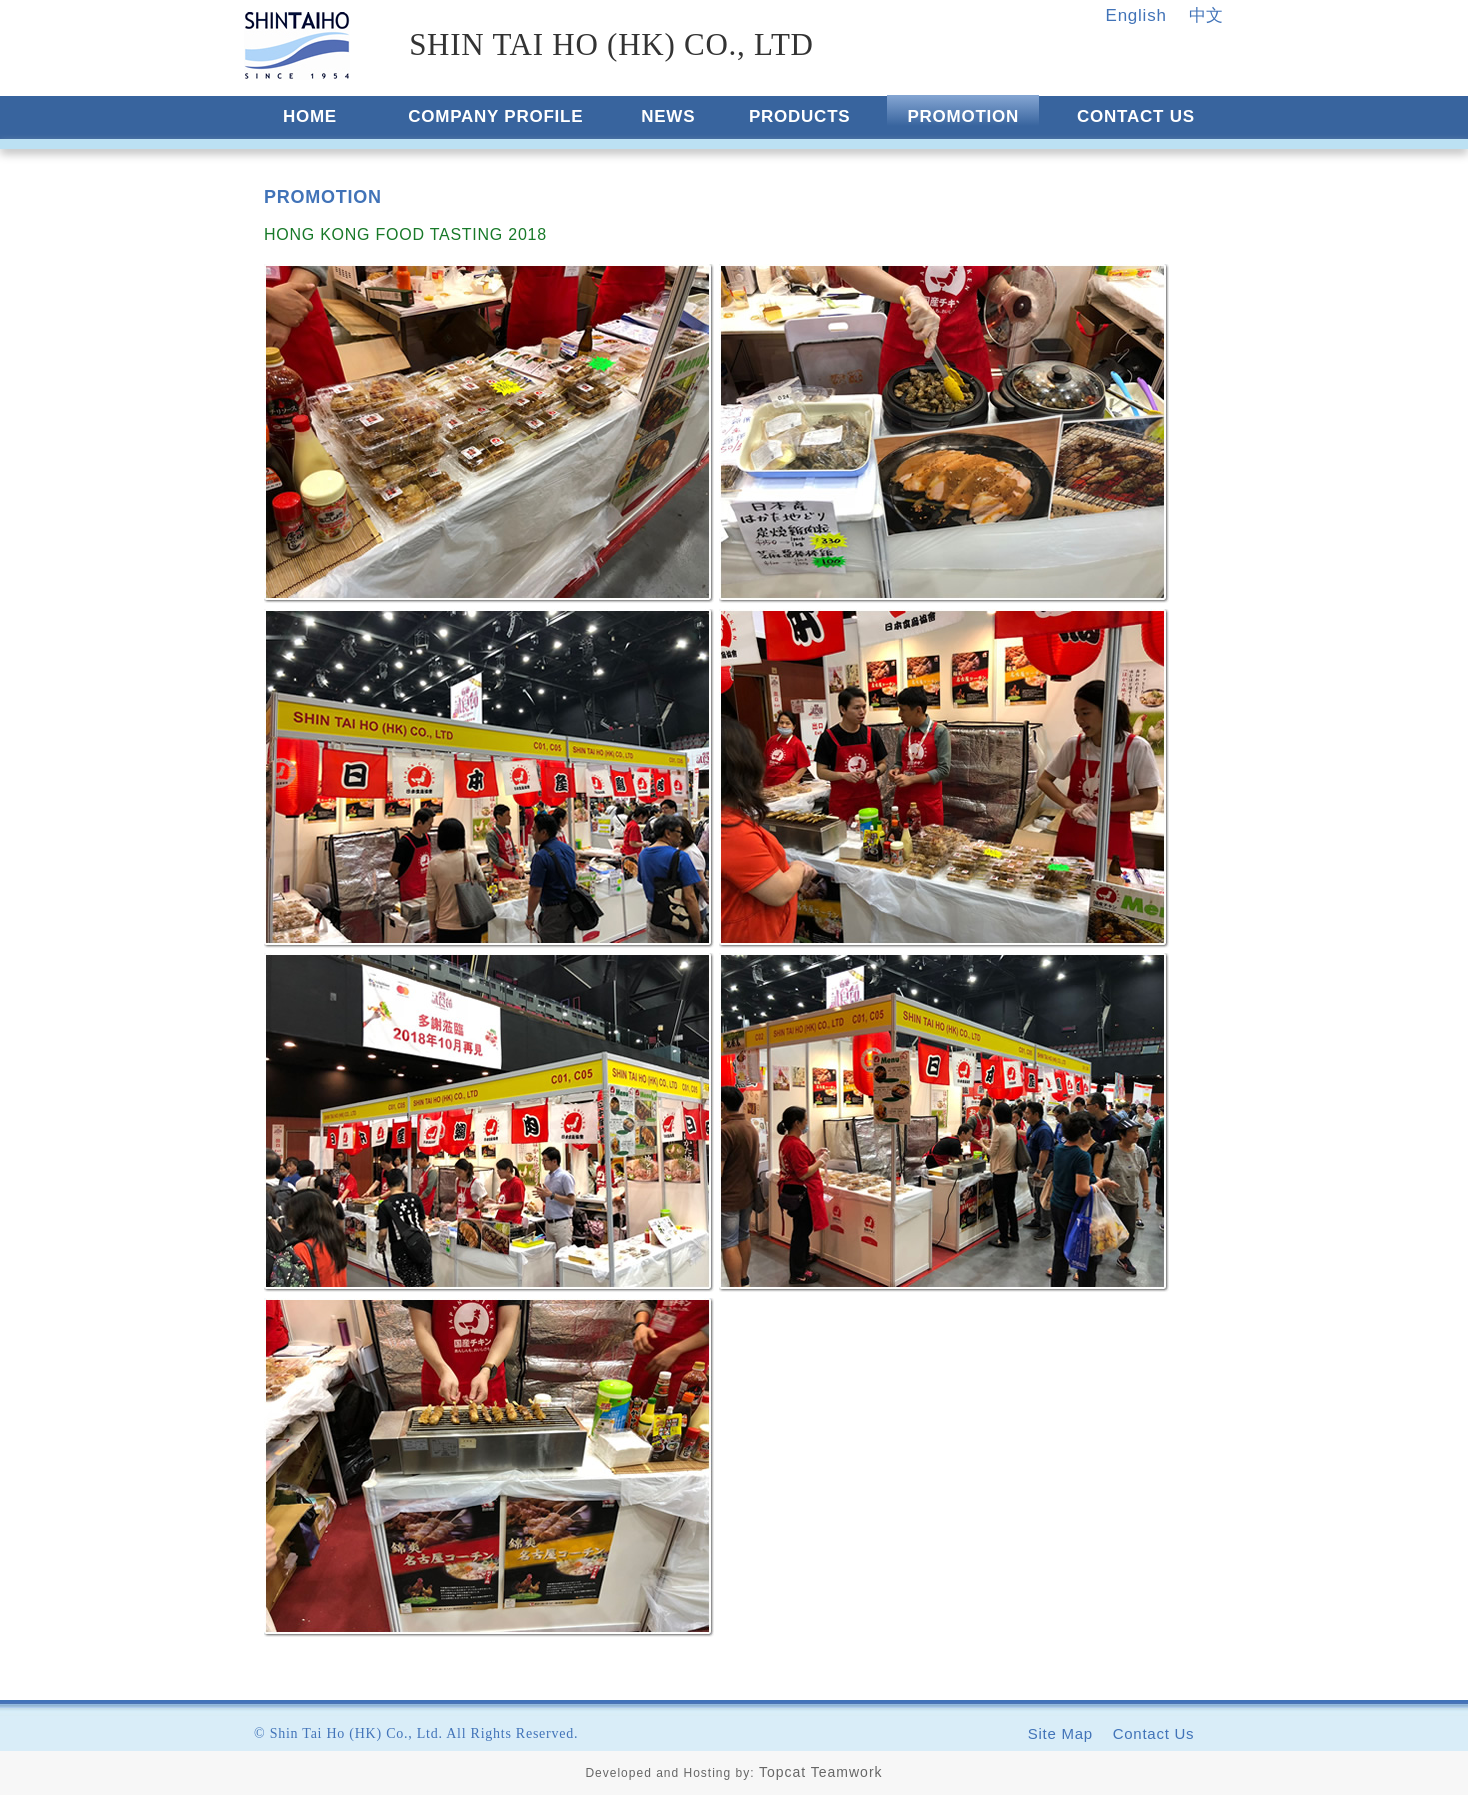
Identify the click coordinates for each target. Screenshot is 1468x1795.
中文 (1207, 15)
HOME (310, 116)
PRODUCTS (799, 116)
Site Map (1060, 1733)
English (1136, 15)
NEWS (668, 116)
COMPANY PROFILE (495, 116)
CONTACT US (1136, 116)
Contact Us (1154, 1733)
